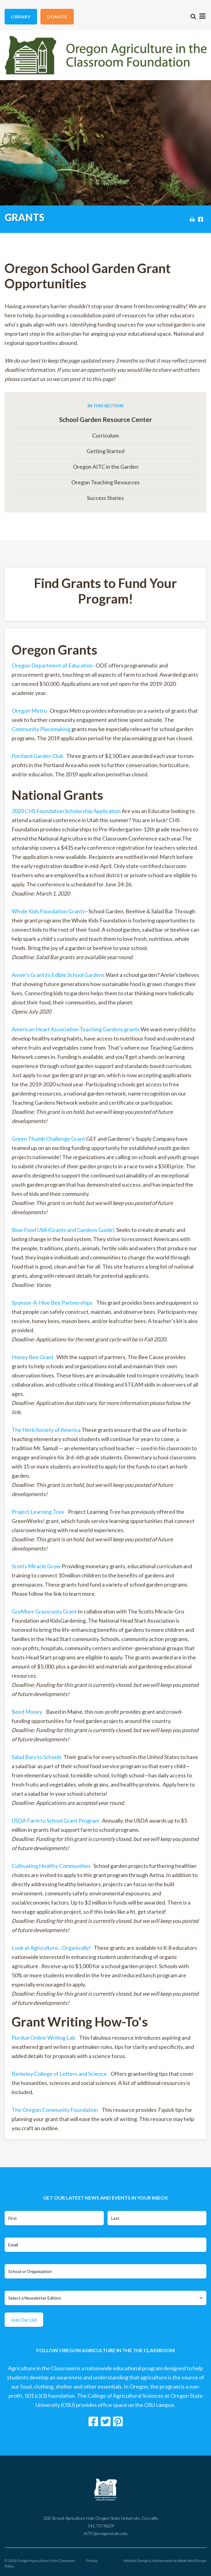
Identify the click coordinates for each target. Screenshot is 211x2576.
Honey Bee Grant (33, 1357)
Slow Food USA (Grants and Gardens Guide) (63, 1229)
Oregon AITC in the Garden (105, 466)
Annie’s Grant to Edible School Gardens (58, 974)
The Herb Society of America (46, 1429)
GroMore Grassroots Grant (44, 1611)
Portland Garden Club (37, 755)
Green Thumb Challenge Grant (49, 1138)
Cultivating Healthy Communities (52, 1865)
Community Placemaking (41, 729)
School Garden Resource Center (105, 419)
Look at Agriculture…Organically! (51, 1947)
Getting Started (105, 451)
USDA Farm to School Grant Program (55, 1820)
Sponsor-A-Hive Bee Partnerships (52, 1302)
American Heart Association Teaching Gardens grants (76, 1029)
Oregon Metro (29, 710)
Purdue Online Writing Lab (43, 2037)
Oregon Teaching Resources (105, 482)
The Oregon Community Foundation (55, 2109)
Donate (57, 16)
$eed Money (27, 1711)
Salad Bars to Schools (37, 1757)
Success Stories (105, 497)
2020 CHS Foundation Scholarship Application (66, 811)
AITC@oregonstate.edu (105, 2533)
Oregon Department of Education (52, 665)
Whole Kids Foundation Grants (48, 911)
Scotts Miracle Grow (36, 1566)
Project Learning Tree (38, 1511)
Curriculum (105, 435)
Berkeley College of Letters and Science (59, 2073)
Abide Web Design (192, 2560)
